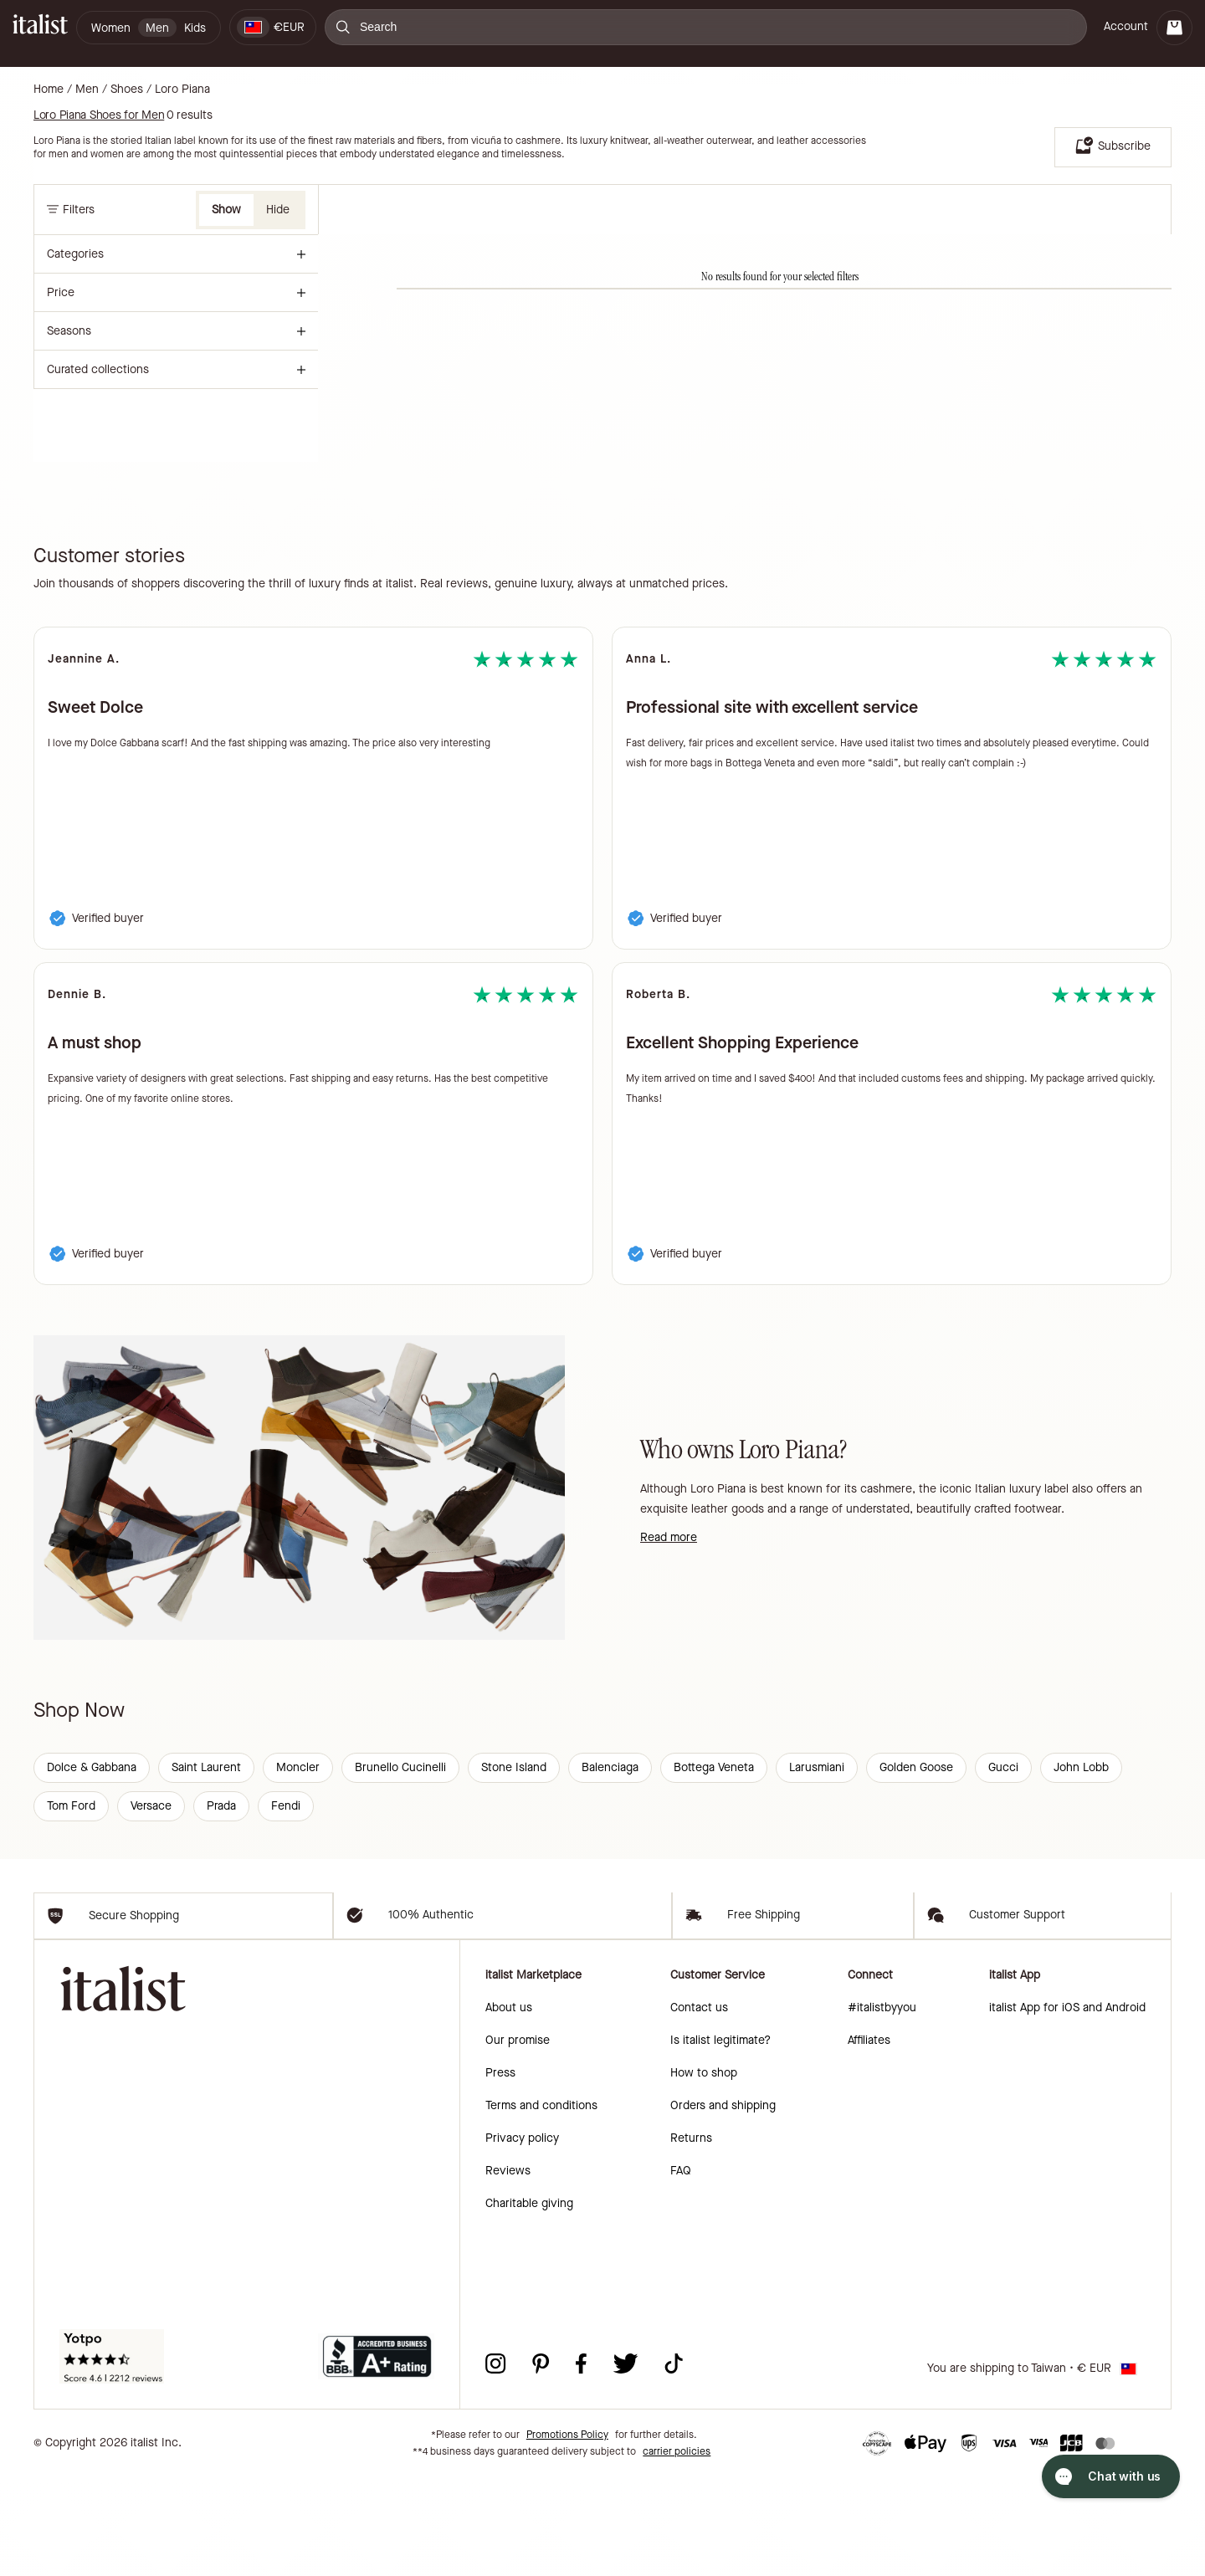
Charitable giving (529, 2303)
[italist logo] (40, 27)
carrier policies (676, 2551)
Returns (691, 2238)
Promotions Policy (567, 2534)
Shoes (126, 89)
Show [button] (226, 210)
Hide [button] (278, 210)
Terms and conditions (541, 2205)
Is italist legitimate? (720, 2140)
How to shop (703, 2172)
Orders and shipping (723, 2205)
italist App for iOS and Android (1067, 2107)
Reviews (508, 2270)
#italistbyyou (882, 2107)
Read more (668, 1537)
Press (500, 2172)
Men (87, 89)
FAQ (680, 2270)
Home (48, 89)
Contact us (699, 2107)
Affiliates (869, 2140)
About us (508, 2107)
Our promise (517, 2140)
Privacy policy (522, 2238)
